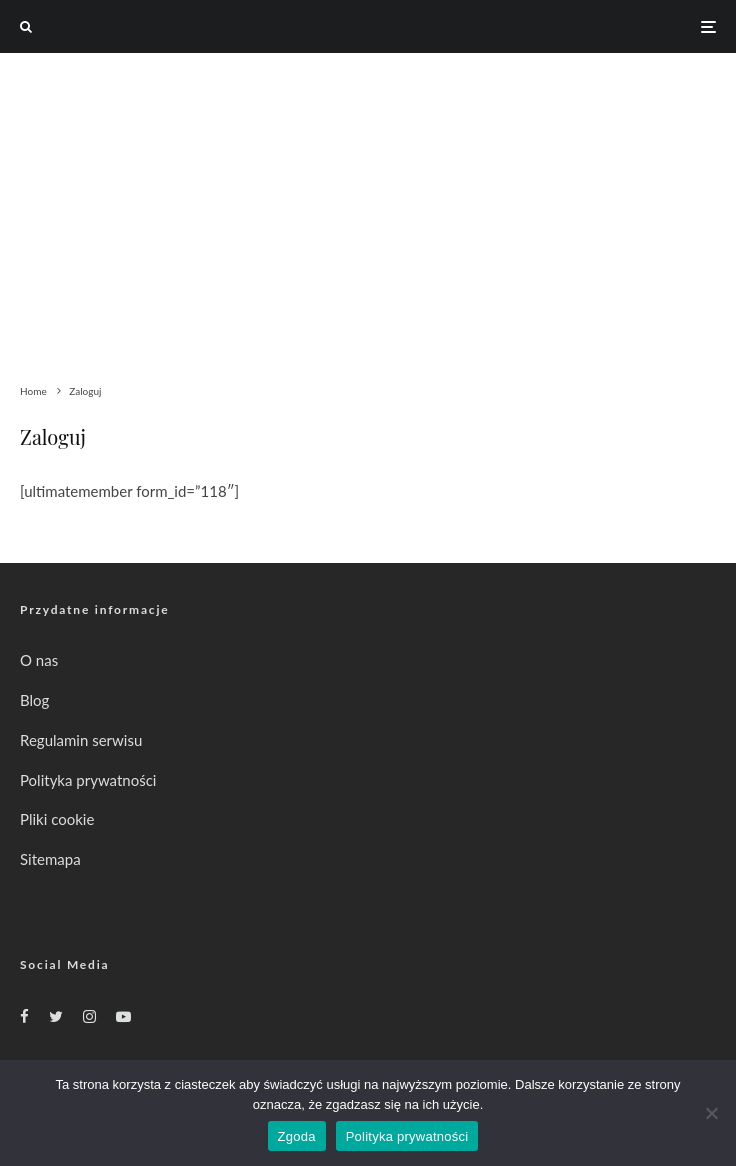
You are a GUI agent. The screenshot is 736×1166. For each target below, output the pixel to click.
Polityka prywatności (88, 780)
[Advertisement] (368, 203)
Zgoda (297, 1136)
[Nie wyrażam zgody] (711, 1113)
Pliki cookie (57, 819)
